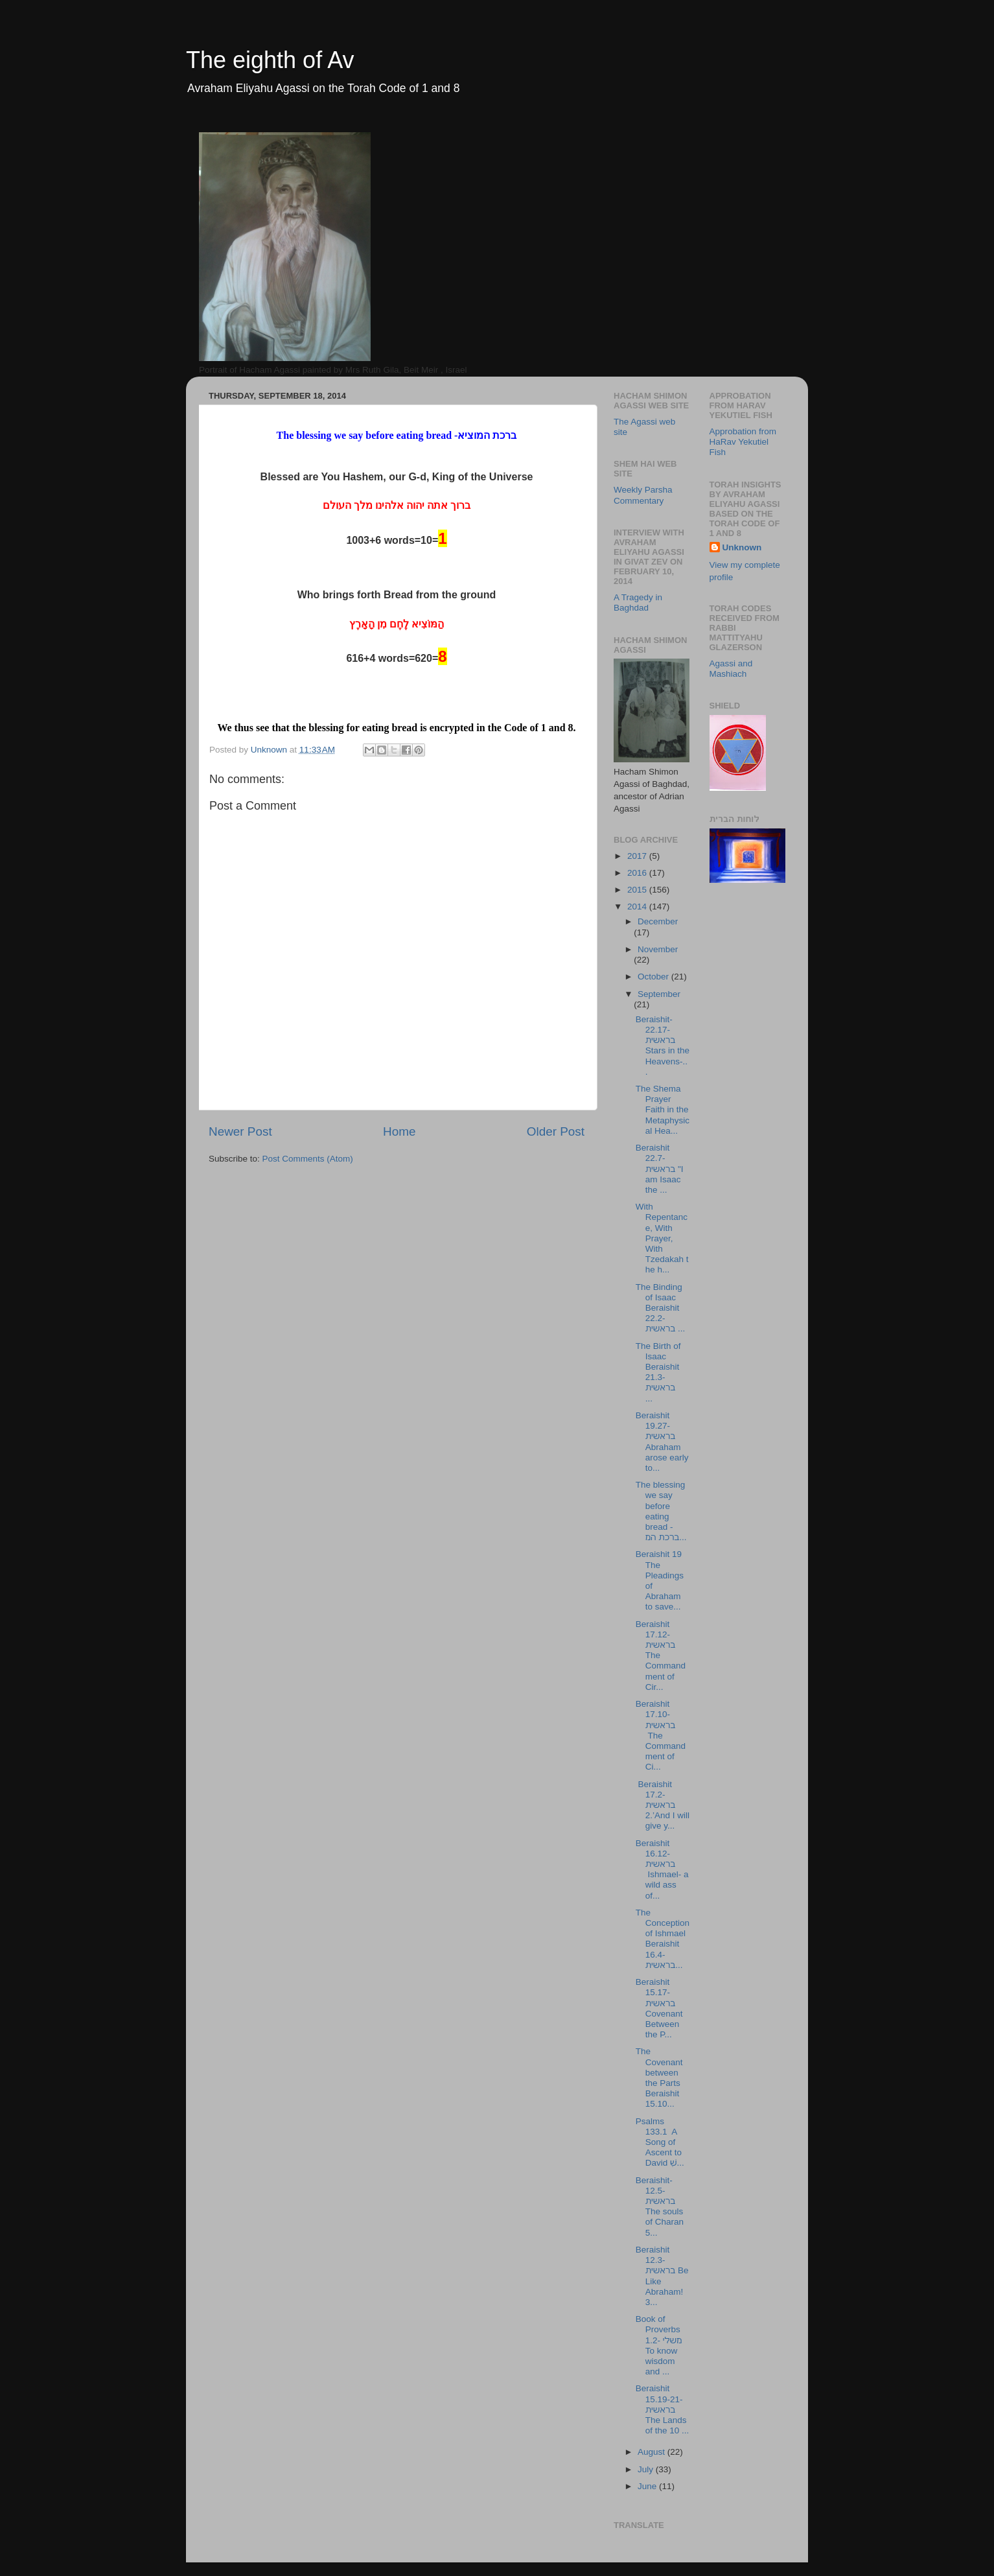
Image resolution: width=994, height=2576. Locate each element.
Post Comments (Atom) (307, 1159)
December (658, 921)
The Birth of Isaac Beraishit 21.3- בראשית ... (659, 1372)
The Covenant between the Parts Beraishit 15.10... (659, 2077)
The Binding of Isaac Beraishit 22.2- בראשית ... (660, 1308)
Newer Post (240, 1131)
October (654, 976)
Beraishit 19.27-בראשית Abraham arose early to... (662, 1442)
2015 (638, 890)
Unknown (742, 547)
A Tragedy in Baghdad (638, 602)
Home (399, 1131)
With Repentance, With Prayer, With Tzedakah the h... (662, 1238)
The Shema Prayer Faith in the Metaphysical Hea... (662, 1110)
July (647, 2469)
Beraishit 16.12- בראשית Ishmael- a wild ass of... (662, 1869)
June (648, 2486)
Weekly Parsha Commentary (643, 495)
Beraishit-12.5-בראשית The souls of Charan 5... (660, 2206)
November (658, 949)
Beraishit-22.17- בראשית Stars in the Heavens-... (662, 1045)
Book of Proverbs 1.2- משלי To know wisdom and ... (659, 2345)
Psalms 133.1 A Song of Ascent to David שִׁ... (660, 2142)
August (652, 2452)
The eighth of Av (270, 60)
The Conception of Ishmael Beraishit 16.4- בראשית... (662, 1939)
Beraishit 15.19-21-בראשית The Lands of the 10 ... (662, 2409)
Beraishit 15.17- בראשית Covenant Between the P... (659, 2008)
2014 (638, 906)
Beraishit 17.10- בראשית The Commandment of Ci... (661, 1735)
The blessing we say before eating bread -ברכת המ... (661, 1511)
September (659, 994)
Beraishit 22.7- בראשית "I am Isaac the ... (660, 1169)
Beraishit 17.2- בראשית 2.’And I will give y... (662, 1805)
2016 (638, 873)
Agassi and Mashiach (731, 669)
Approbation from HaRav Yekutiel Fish (743, 442)
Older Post (555, 1131)
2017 (638, 856)
